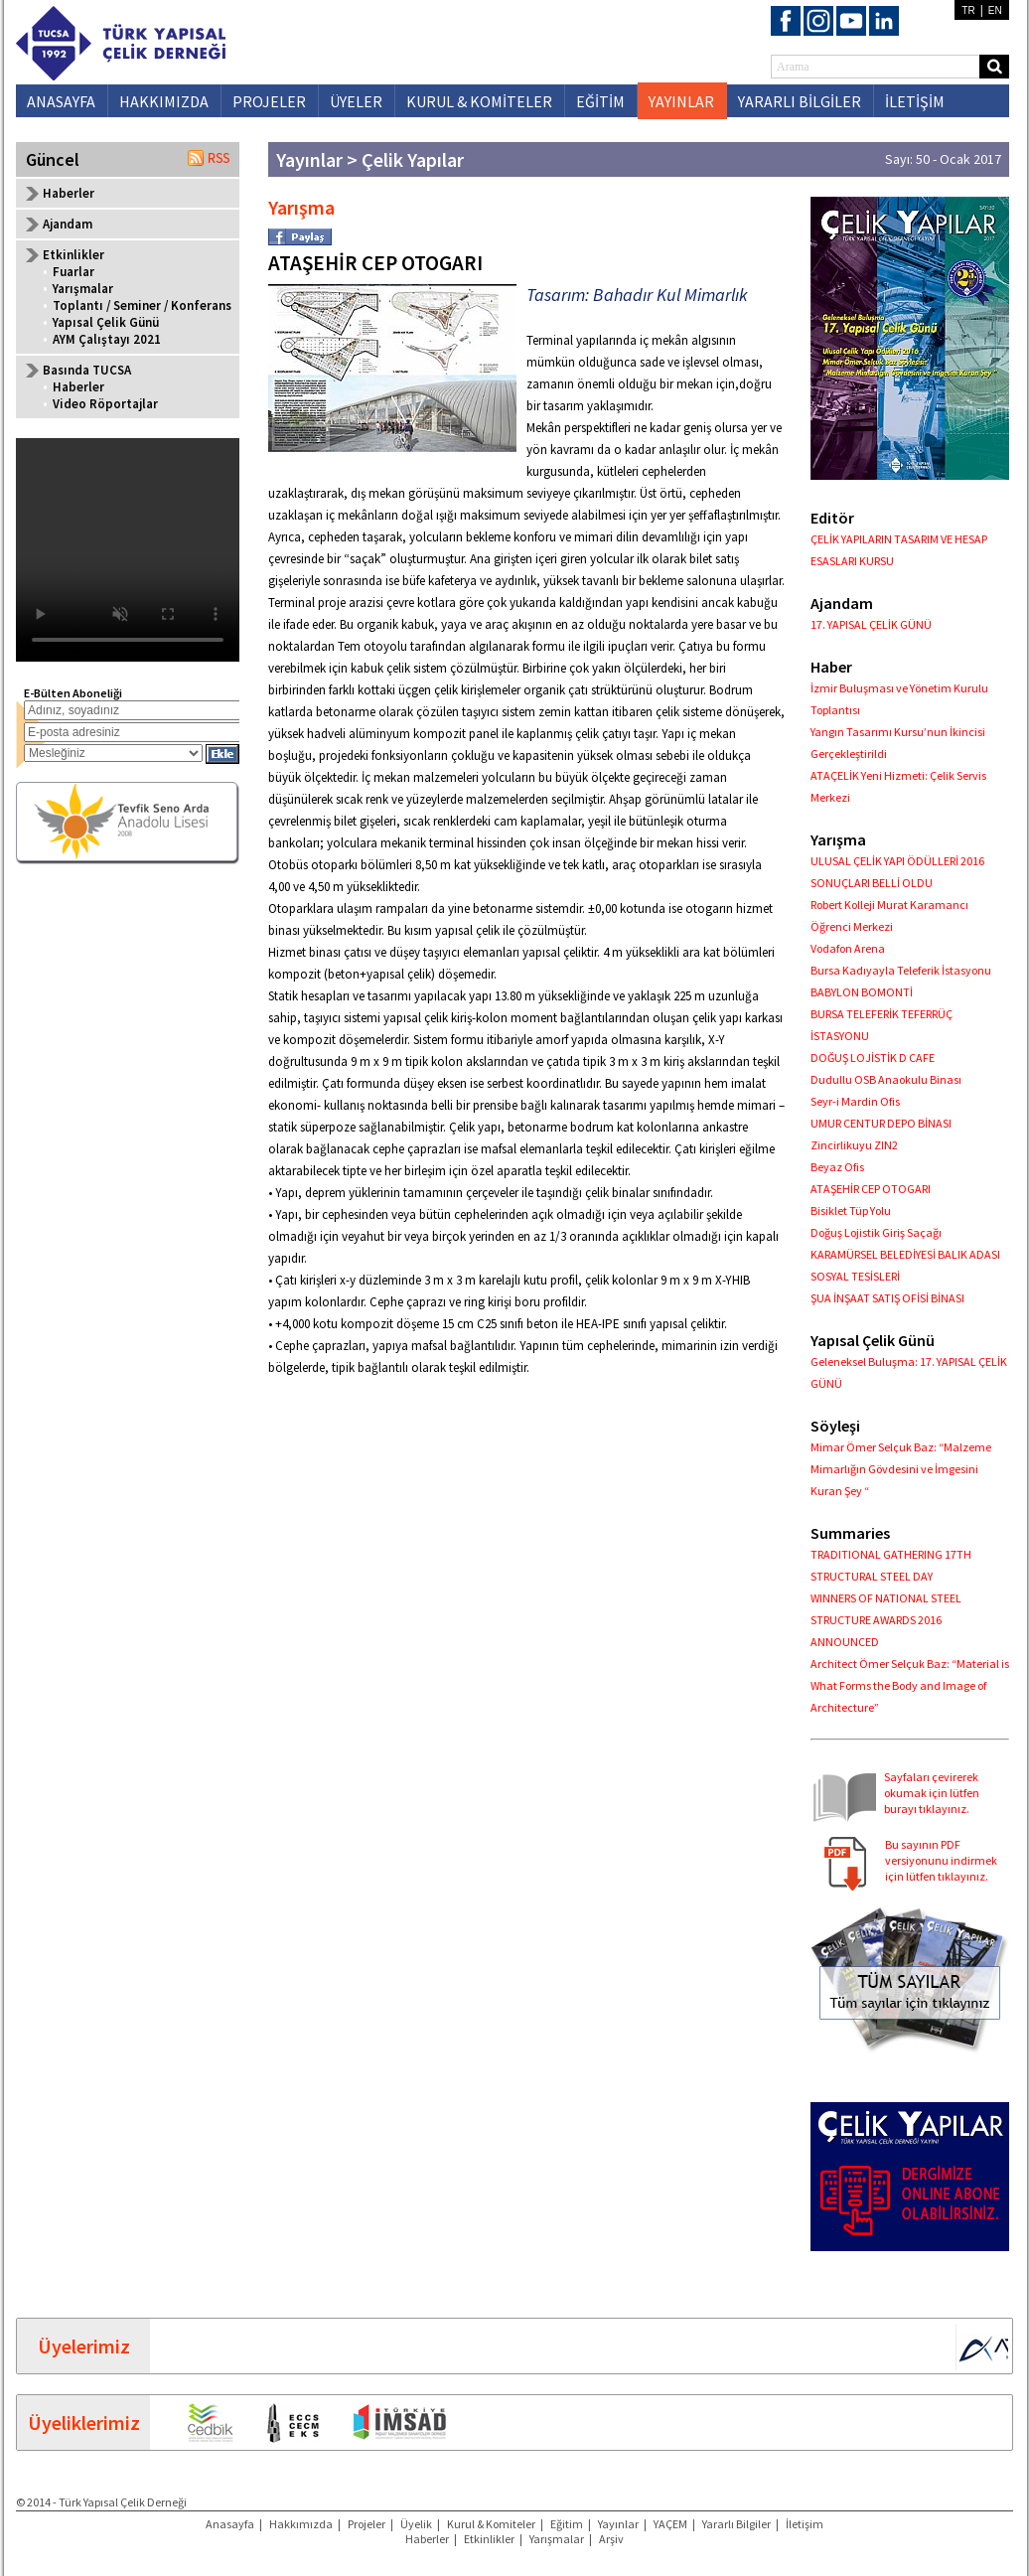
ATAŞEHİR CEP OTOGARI (870, 1188)
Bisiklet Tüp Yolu (850, 1210)
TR (967, 10)
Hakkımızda (301, 2523)
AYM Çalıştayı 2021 (107, 339)
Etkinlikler (489, 2538)
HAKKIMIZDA (164, 101)
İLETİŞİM (915, 101)
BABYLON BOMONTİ (861, 992)
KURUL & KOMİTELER (479, 101)
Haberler (68, 193)
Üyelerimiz (84, 2346)
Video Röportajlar (105, 403)
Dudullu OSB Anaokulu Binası (885, 1079)
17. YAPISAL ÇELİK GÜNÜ (871, 624)
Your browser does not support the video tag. (127, 550)
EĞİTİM (600, 101)
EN (995, 10)
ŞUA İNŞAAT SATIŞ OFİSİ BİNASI (887, 1297)
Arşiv (611, 2538)
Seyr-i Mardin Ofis (855, 1101)
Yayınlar (618, 2523)
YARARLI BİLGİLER (799, 101)
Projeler (366, 2523)
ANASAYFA (61, 101)
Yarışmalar (83, 288)
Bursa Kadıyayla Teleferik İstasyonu (900, 970)
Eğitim (566, 2523)
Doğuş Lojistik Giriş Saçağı (876, 1232)
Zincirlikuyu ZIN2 (854, 1144)
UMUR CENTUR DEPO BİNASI (881, 1123)
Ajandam (67, 224)
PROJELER (269, 101)
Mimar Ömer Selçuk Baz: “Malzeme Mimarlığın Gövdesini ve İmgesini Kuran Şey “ (900, 1469)
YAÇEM (670, 2523)
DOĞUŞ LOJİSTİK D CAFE (872, 1057)
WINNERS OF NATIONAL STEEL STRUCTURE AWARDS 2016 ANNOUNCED (885, 1620)
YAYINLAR (681, 101)
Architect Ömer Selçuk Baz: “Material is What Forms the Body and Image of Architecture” (909, 1685)
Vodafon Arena (847, 948)
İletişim (804, 2523)
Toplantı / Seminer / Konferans (142, 305)
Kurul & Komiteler (491, 2523)
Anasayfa (230, 2523)
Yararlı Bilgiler (736, 2523)
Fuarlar (73, 271)
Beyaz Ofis (837, 1166)
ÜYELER (356, 101)
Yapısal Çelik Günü (106, 322)
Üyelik (416, 2523)
